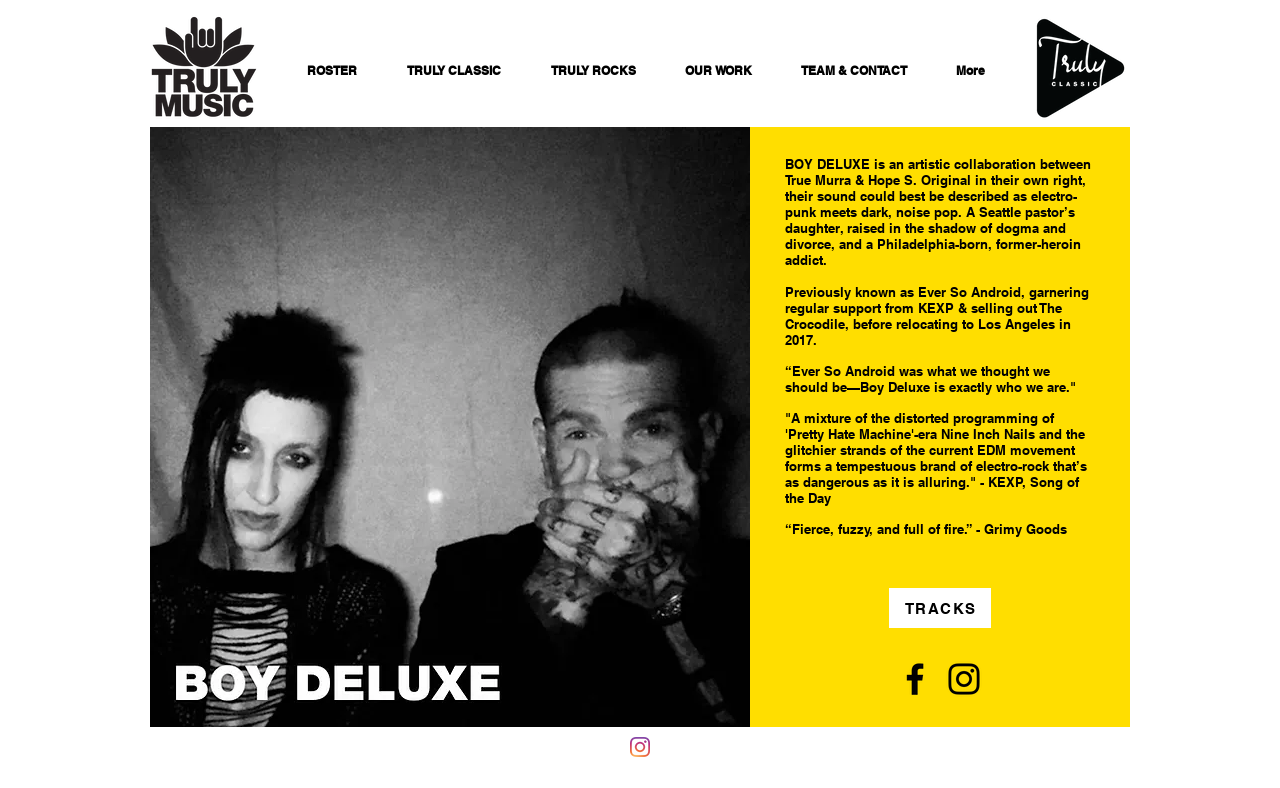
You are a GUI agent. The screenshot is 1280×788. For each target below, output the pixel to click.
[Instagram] (964, 679)
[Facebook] (915, 679)
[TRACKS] (940, 608)
